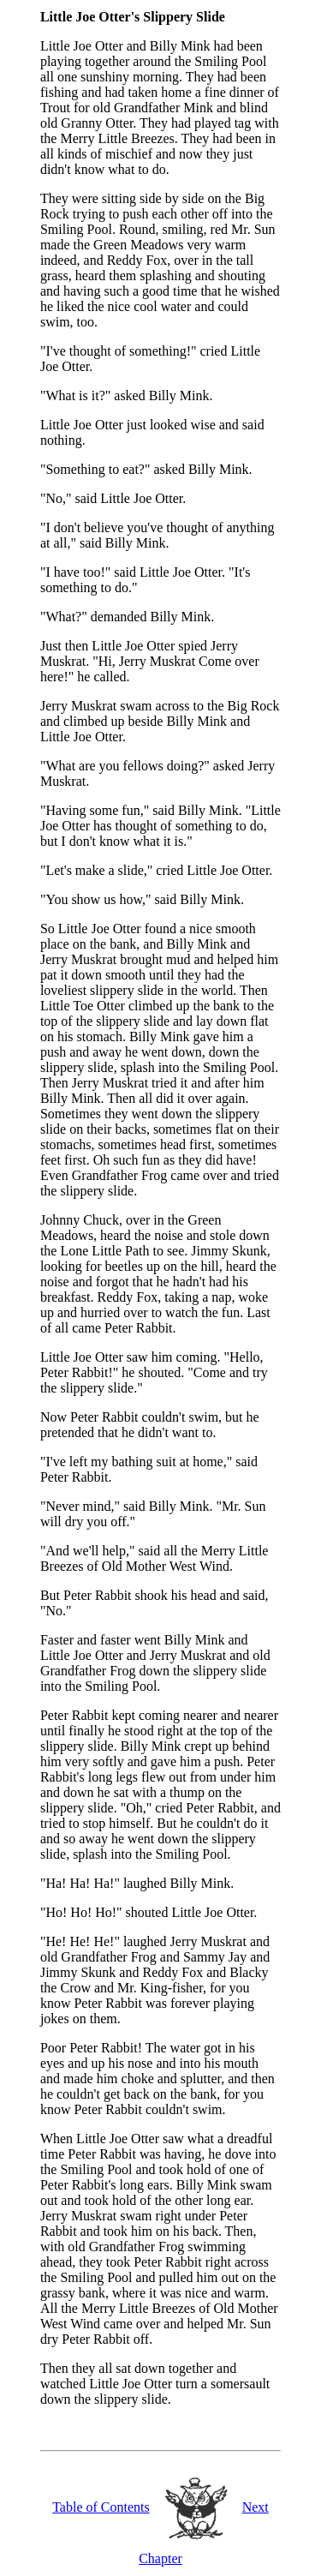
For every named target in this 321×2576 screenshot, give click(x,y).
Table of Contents (101, 2507)
